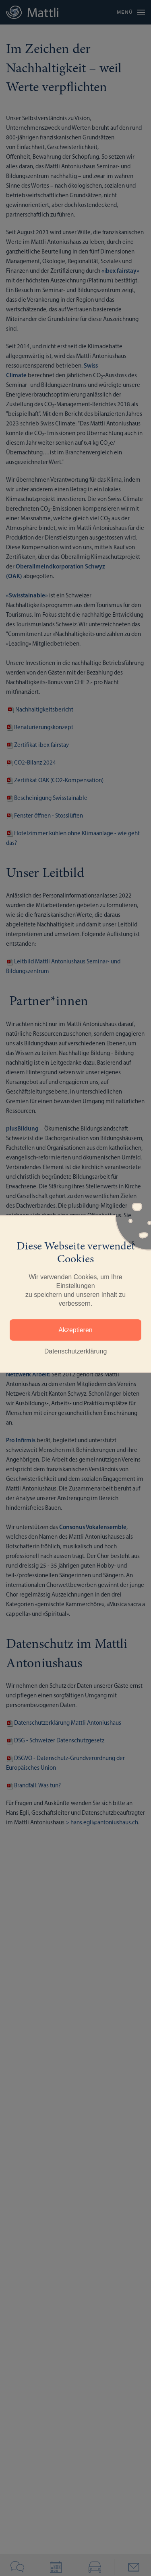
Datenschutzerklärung (75, 1351)
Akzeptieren (75, 1330)
